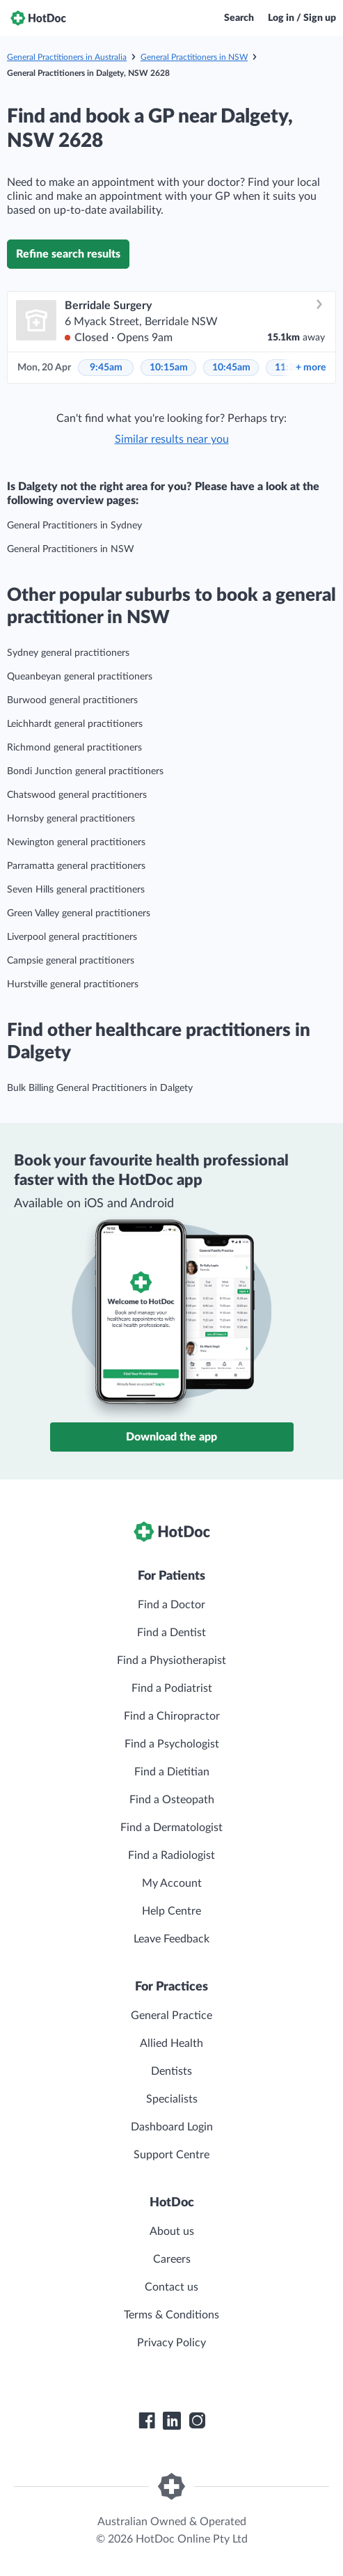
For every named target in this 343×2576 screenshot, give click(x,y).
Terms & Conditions (171, 2314)
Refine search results (68, 254)
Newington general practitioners (76, 842)
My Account (172, 1883)
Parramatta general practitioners (76, 866)
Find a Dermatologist (171, 1827)
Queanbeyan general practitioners (79, 677)
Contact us (171, 2287)
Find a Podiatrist (171, 1688)
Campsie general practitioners (70, 961)
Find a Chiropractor (172, 1716)
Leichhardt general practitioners (75, 724)
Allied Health (171, 2043)
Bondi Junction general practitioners (85, 771)
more (311, 367)
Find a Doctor (171, 1604)
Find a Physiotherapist (171, 1660)
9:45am (106, 367)
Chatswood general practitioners (77, 795)
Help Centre (171, 1911)
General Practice (171, 2015)
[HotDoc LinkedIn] (171, 2421)
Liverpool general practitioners (72, 937)
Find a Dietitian (171, 1771)
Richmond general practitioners (74, 748)
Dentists (171, 2071)
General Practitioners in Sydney (74, 526)
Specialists (172, 2099)
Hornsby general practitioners (71, 819)
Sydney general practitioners (68, 653)
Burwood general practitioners (72, 700)
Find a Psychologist (172, 1744)
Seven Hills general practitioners (76, 890)
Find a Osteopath (171, 1799)
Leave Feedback (171, 1939)
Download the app (171, 1437)
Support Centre (171, 2154)
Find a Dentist (171, 1632)
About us (172, 2231)
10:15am (169, 367)
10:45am (231, 367)
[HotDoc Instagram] (196, 2421)
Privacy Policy (171, 2342)
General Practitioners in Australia (67, 57)
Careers (172, 2259)
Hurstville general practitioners (72, 984)
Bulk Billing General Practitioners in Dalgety (100, 1088)
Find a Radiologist (171, 1855)
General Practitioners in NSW (194, 57)
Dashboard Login (172, 2127)
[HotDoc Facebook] (146, 2421)
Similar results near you (172, 439)
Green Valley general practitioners (78, 913)
